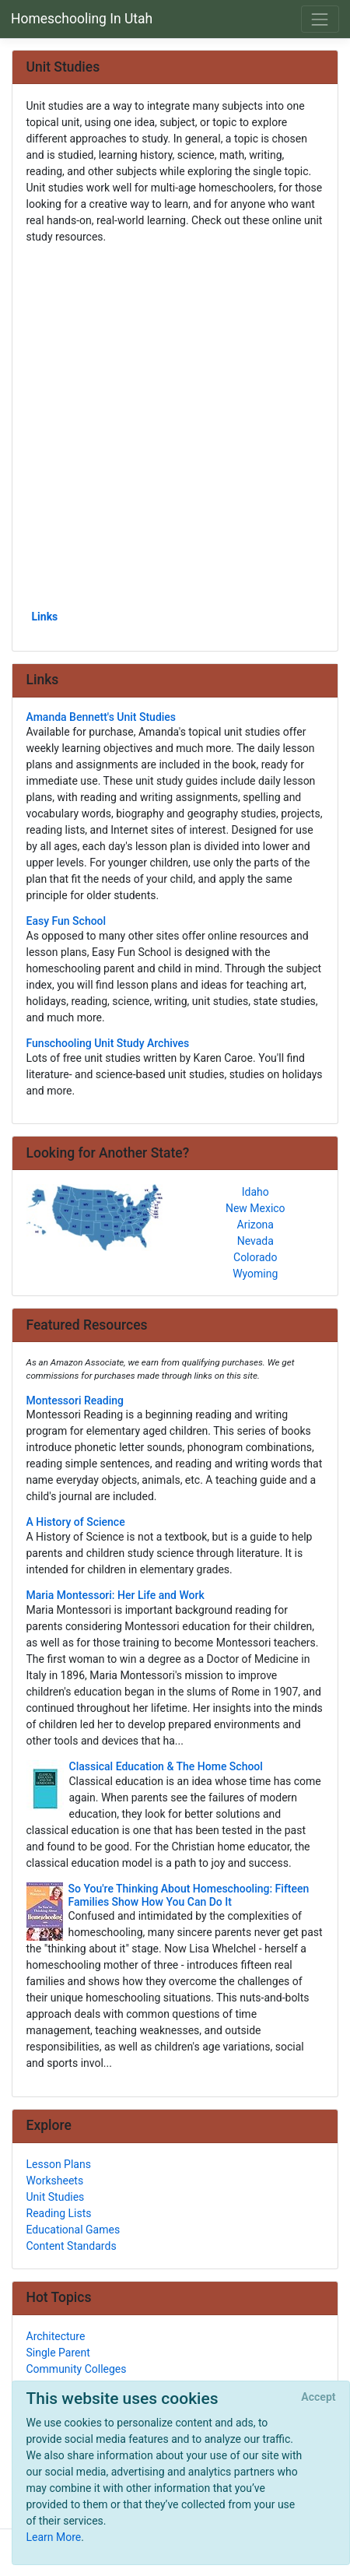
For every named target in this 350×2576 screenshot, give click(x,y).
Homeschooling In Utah (81, 18)
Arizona (255, 1224)
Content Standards (71, 2246)
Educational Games (73, 2229)
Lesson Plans (58, 2164)
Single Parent (58, 2352)
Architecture (56, 2336)
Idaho (255, 1192)
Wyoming (255, 1273)
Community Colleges (76, 2369)
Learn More (54, 2537)
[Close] (318, 2397)
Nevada (255, 1241)
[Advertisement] (175, 426)
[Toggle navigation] (320, 19)
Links (45, 616)
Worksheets (55, 2180)
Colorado (255, 1257)
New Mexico (255, 1208)
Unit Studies (55, 2197)
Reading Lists (59, 2213)
